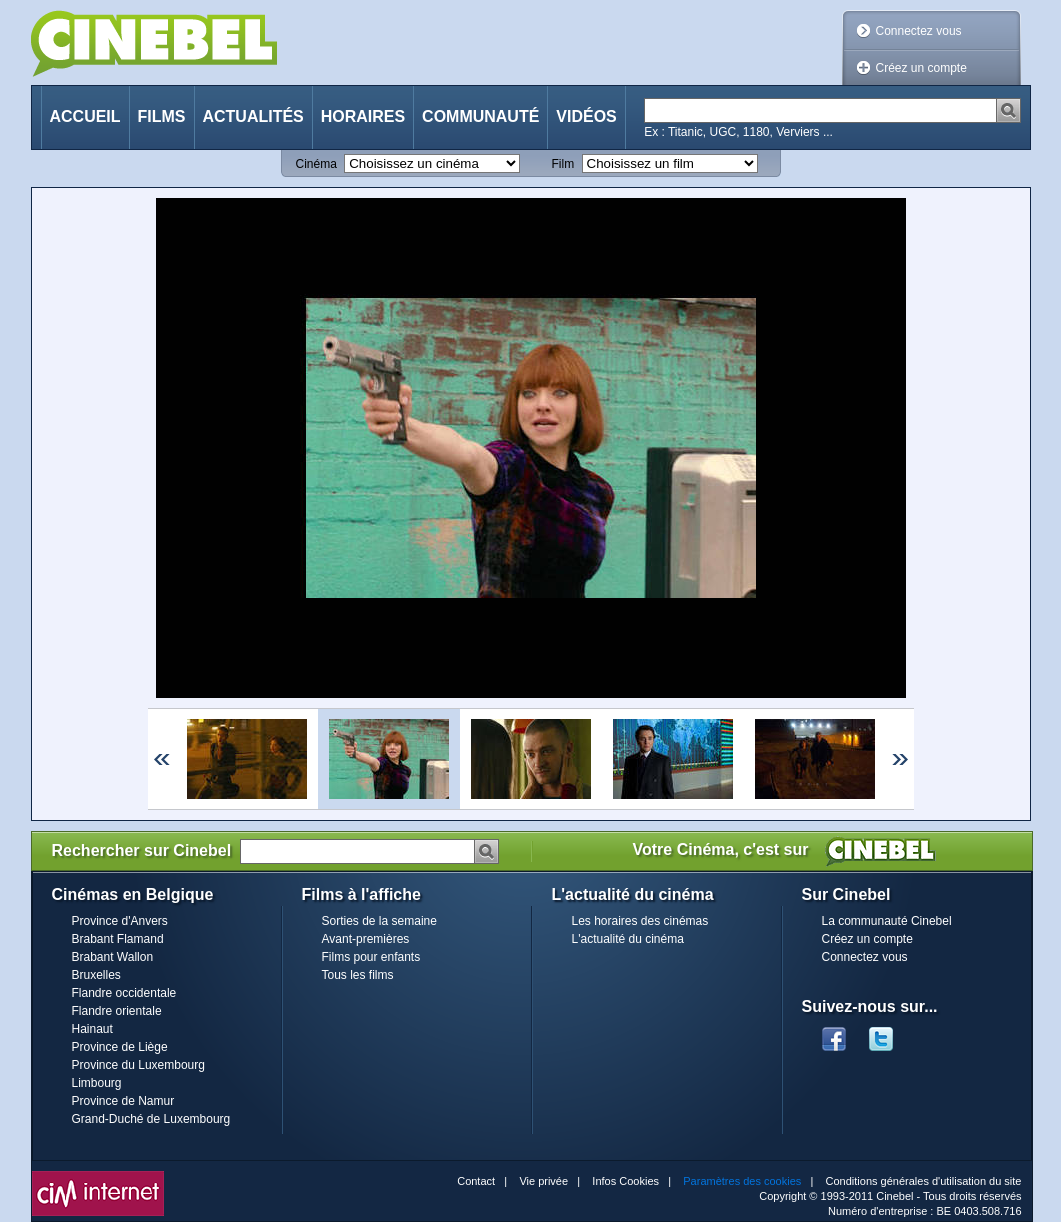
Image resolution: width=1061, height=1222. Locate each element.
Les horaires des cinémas (640, 921)
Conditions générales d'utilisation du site (924, 1181)
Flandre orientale (117, 1011)
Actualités (253, 116)
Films (162, 116)
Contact (476, 1181)
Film (563, 164)
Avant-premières (366, 939)
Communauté (480, 116)
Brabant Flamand (118, 939)
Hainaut (92, 1029)
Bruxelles (96, 975)
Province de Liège (120, 1047)
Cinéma (316, 164)
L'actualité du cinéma (628, 939)
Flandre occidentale (124, 993)
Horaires (363, 116)
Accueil (85, 116)
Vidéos (586, 116)
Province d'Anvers (120, 921)
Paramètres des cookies (742, 1181)
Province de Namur (123, 1101)
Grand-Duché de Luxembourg (151, 1119)
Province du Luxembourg (138, 1065)
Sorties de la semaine (379, 921)
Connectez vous (919, 31)
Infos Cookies (625, 1181)
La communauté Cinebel (887, 921)
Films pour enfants (371, 957)
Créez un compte (921, 68)
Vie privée (543, 1181)
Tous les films (358, 975)
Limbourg (97, 1083)
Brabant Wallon (113, 957)
